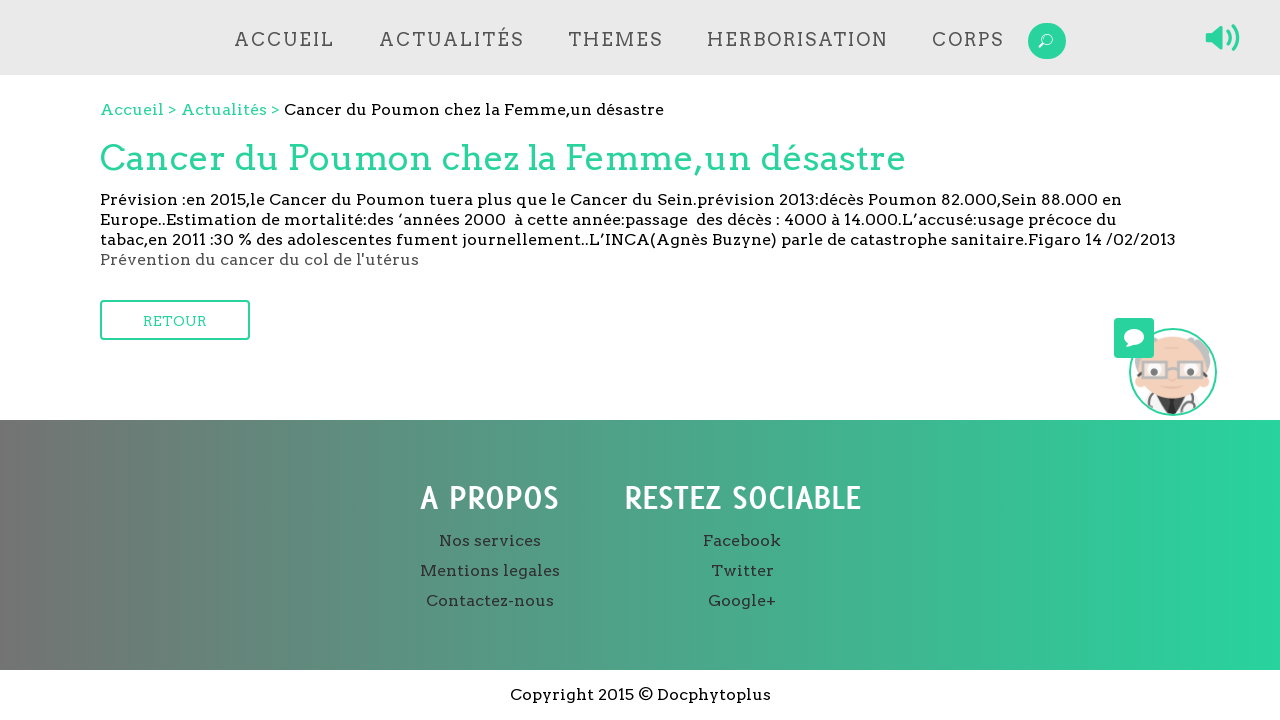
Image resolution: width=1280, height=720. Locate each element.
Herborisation (797, 39)
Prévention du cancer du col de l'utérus (259, 259)
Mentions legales (490, 570)
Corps (968, 39)
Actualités (451, 39)
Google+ (742, 600)
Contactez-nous (490, 600)
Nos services (490, 540)
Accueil (284, 39)
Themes (615, 39)
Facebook (742, 540)
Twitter (742, 570)
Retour (175, 321)
